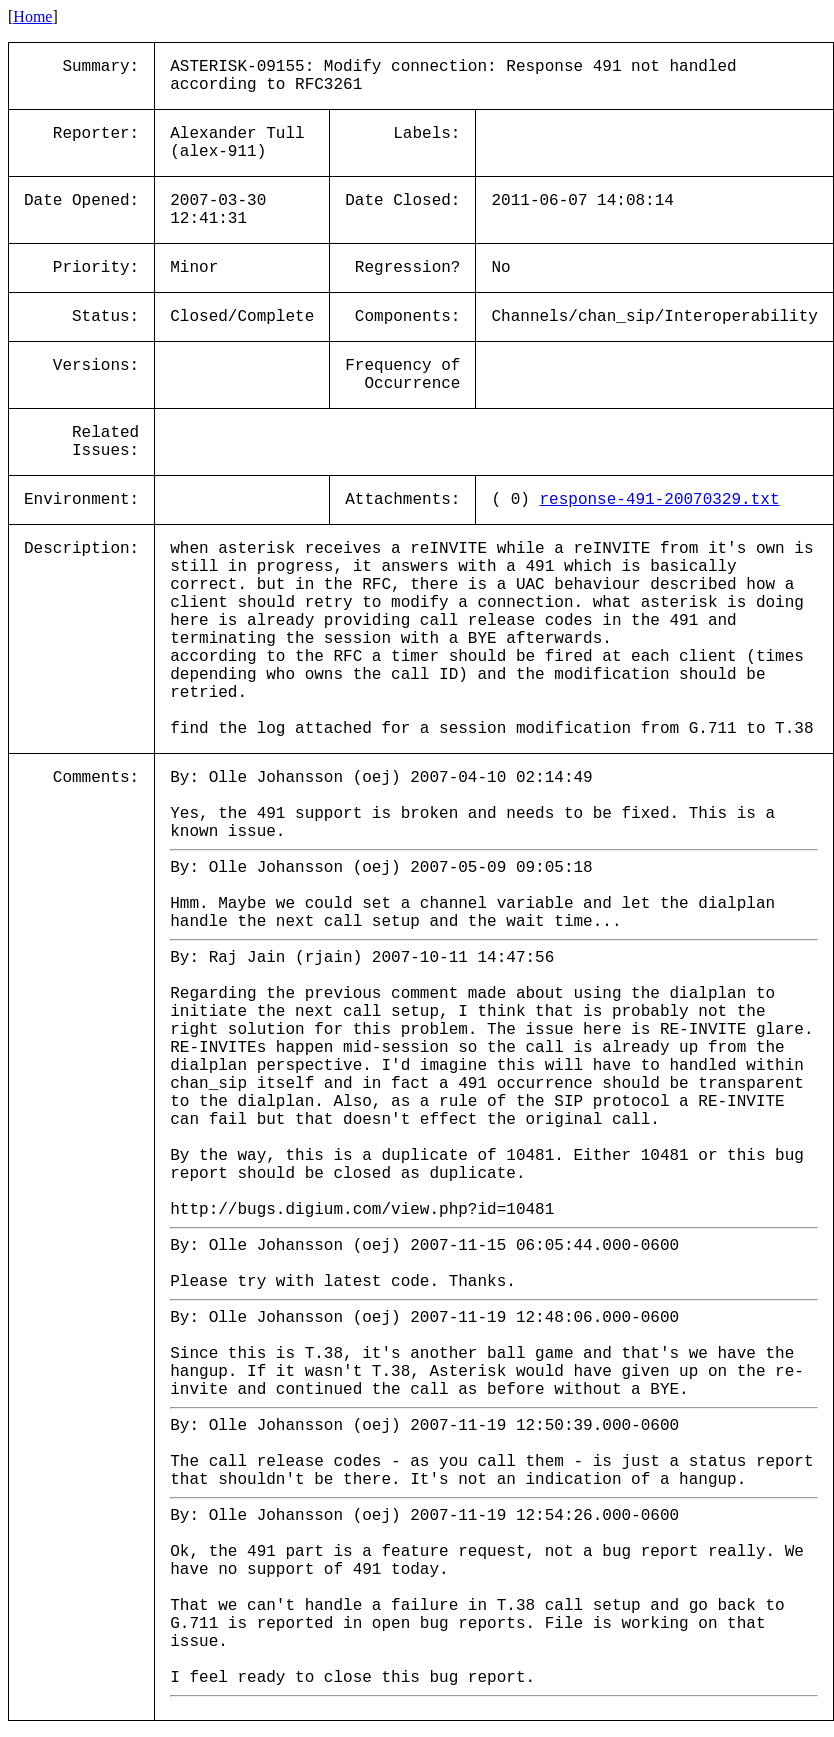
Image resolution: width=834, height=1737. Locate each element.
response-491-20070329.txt (659, 500)
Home (32, 16)
